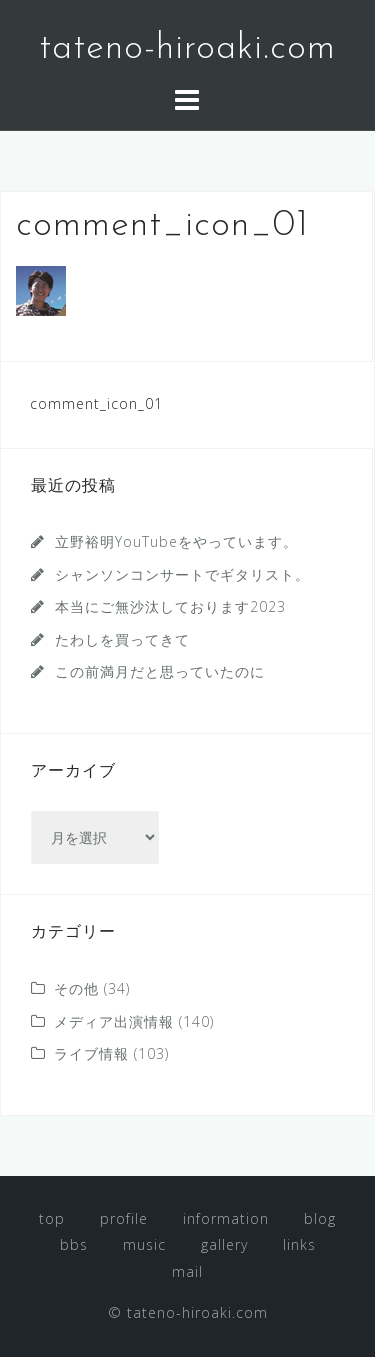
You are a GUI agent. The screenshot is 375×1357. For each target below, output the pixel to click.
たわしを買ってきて (122, 639)
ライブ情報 (91, 1053)
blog (320, 1218)
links (299, 1244)
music (144, 1244)
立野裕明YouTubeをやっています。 (176, 541)
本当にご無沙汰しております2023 (170, 606)
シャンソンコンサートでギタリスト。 (182, 574)
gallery (224, 1244)
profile (124, 1218)
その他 (76, 988)
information (226, 1218)
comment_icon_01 (96, 403)
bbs (74, 1244)
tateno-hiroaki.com (187, 49)
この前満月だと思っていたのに (160, 671)
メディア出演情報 (114, 1021)
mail (187, 1271)
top (52, 1218)
